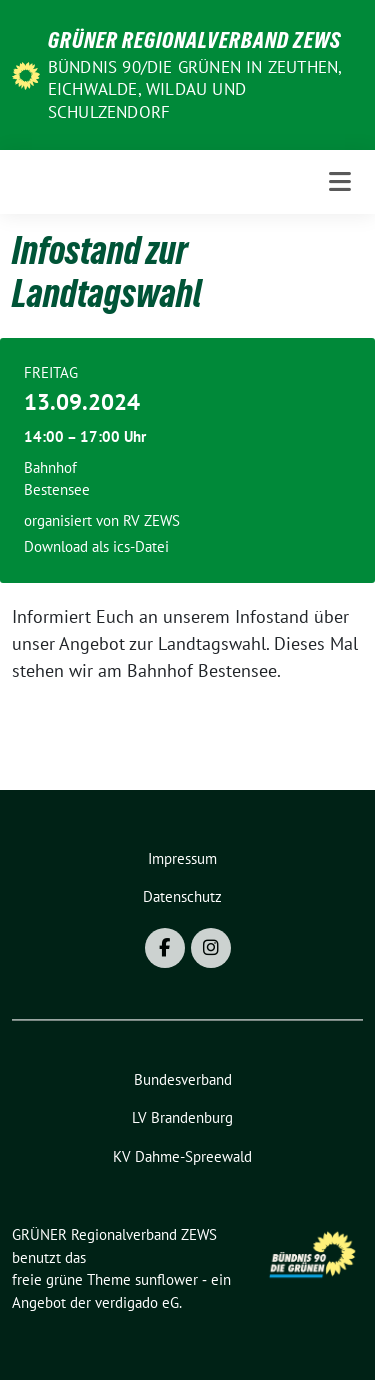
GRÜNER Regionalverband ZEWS (194, 40)
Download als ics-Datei (96, 546)
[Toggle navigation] (340, 182)
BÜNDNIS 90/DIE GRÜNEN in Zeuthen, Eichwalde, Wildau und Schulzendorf (195, 89)
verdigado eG (137, 1302)
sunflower (166, 1279)
